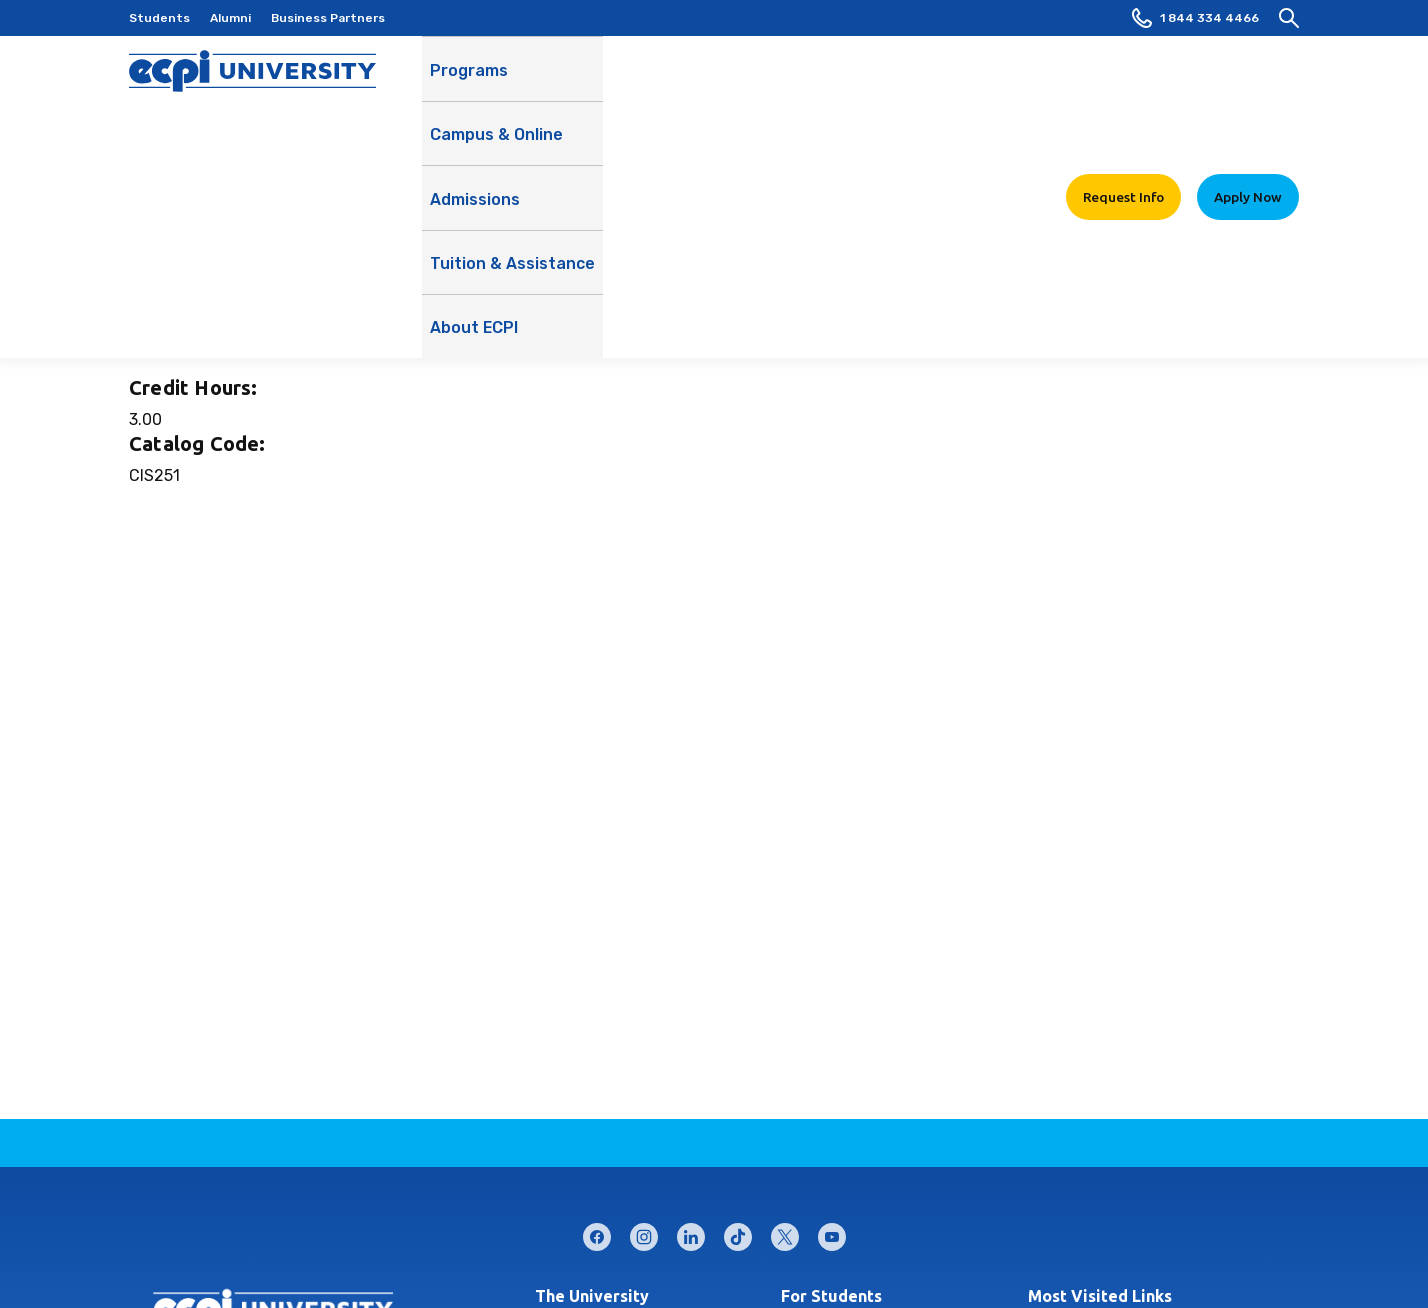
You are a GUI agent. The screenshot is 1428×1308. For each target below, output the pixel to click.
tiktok (738, 1232)
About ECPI (998, 91)
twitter (785, 1232)
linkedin (691, 1232)
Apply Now (1248, 79)
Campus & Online (589, 91)
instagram (644, 1232)
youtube (832, 1232)
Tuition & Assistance (858, 91)
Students (159, 18)
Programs (469, 80)
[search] (1289, 18)
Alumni (230, 18)
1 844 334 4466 (1195, 18)
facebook (597, 1232)
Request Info (1123, 79)
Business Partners (328, 18)
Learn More (1079, 132)
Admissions (716, 80)
